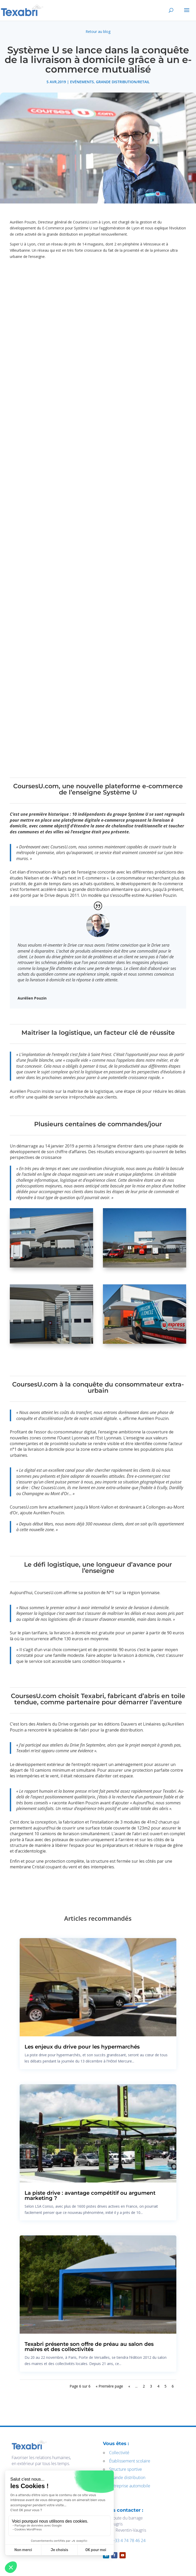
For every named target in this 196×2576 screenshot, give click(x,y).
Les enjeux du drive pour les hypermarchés (82, 2047)
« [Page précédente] (129, 2386)
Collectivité (119, 2452)
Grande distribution (127, 2477)
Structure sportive (125, 2469)
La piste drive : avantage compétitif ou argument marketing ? (90, 2195)
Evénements (82, 81)
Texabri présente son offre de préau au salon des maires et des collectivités (89, 2346)
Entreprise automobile (129, 2486)
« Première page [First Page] (109, 2386)
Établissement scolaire (129, 2461)
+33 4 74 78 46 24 (129, 2540)
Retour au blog (98, 31)
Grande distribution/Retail (123, 81)
